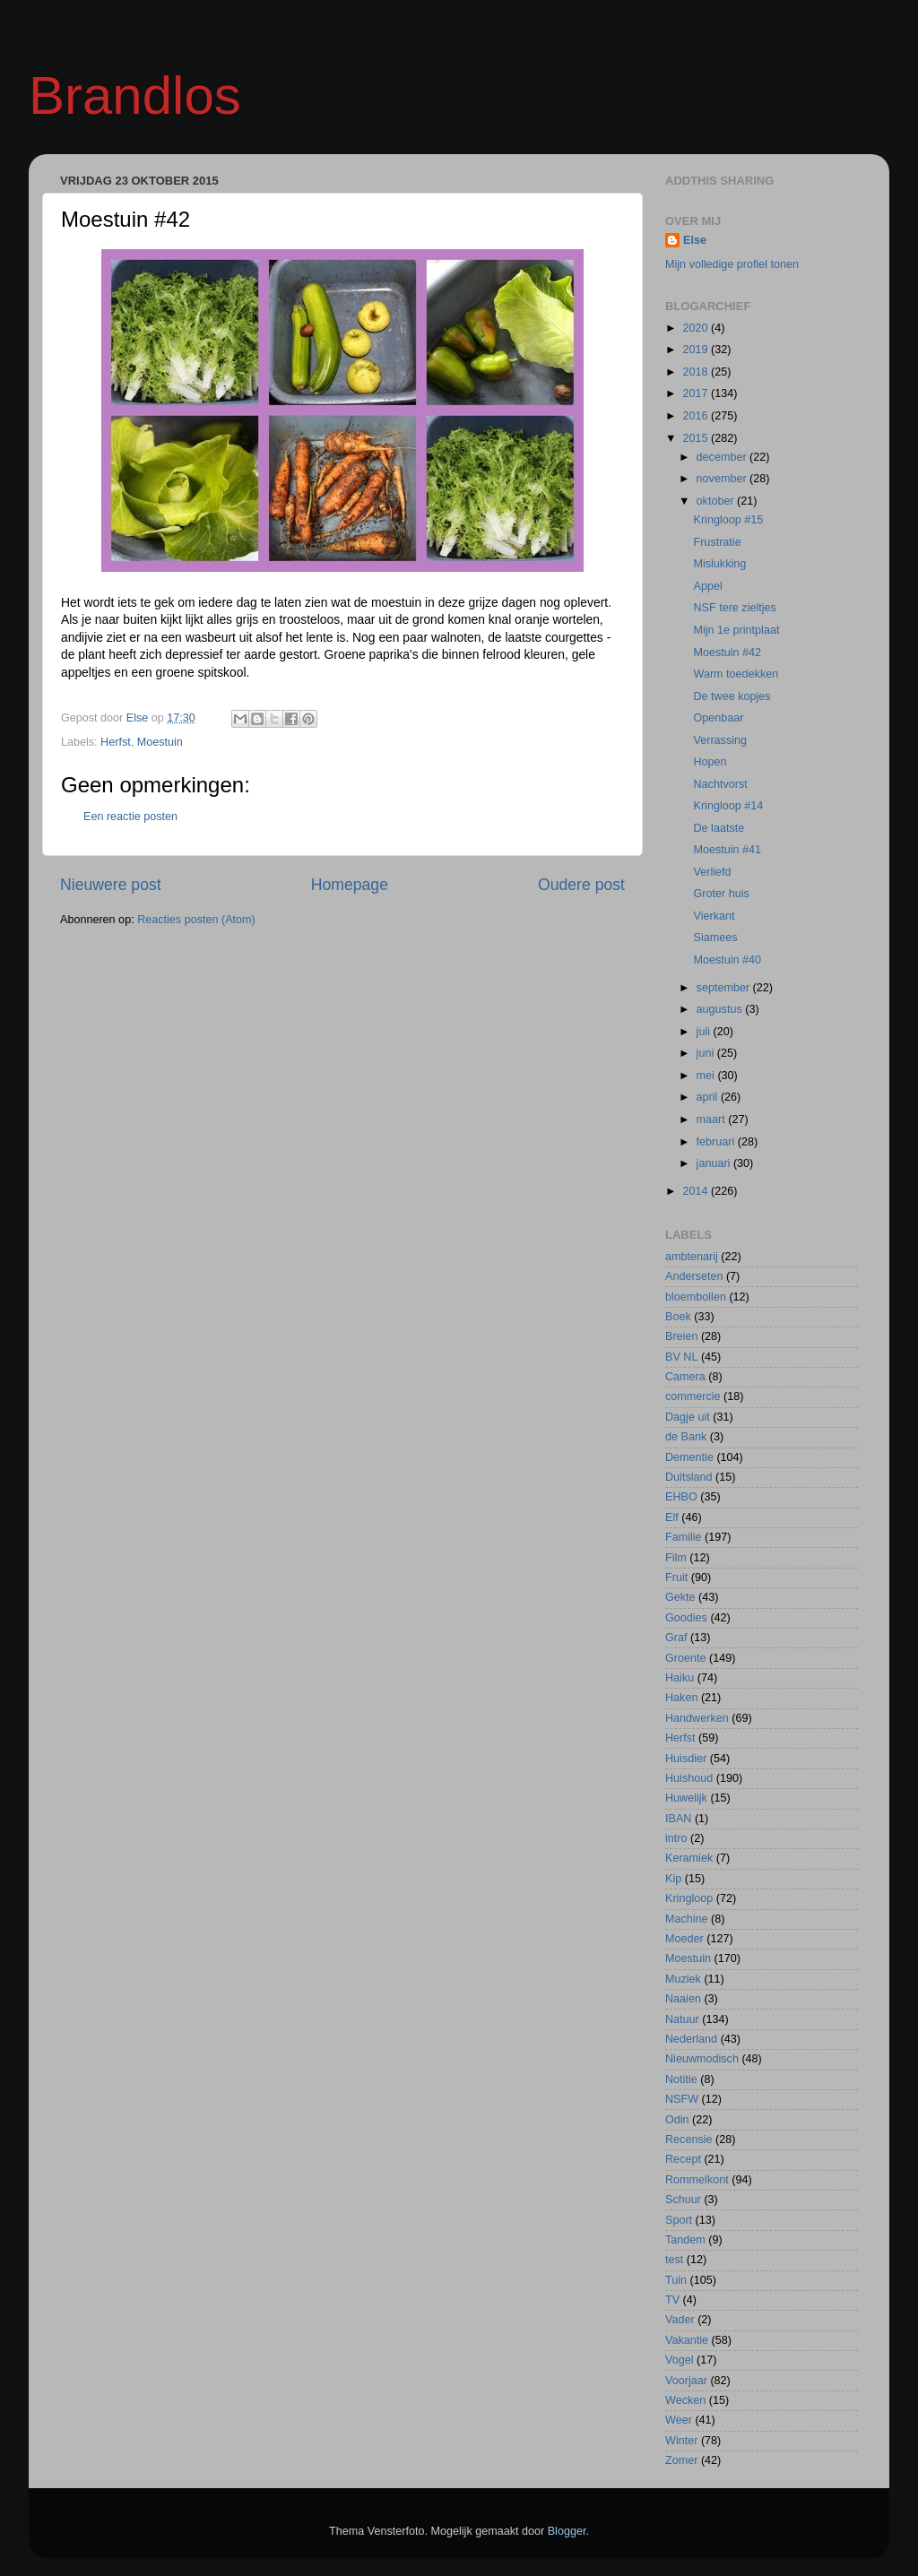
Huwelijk (686, 1798)
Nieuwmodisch (702, 2059)
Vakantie (686, 2340)
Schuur (683, 2199)
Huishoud (689, 1778)
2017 (696, 393)
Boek (678, 1316)
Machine (686, 1919)
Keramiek (689, 1858)
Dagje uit (687, 1417)
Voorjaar (686, 2380)
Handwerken (697, 1718)
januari (715, 1163)
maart (713, 1119)
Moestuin (160, 742)
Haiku (679, 1678)
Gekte (680, 1597)
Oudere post (581, 885)
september (725, 987)
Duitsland (689, 1477)
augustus (721, 1009)
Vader (680, 2319)
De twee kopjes (731, 696)
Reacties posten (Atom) (196, 919)
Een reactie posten (130, 816)
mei (707, 1075)
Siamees (715, 937)
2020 (696, 328)
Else (694, 240)
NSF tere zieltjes (734, 607)
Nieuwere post (110, 885)
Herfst (115, 742)
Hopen (709, 762)
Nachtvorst (720, 784)
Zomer (681, 2460)
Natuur (682, 2019)
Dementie (689, 1457)
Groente (685, 1658)
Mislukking (719, 564)
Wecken (685, 2400)
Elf (672, 1517)
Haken (681, 1697)
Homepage (349, 885)
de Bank (685, 1437)
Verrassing (720, 740)
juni (707, 1053)
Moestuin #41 (727, 849)
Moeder (684, 1938)
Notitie (681, 2079)
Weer (678, 2420)
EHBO (681, 1497)
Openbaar (718, 718)
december (723, 457)
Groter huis (721, 893)
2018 (696, 372)
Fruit (676, 1577)
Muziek (683, 1979)
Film (676, 1558)
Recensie (689, 2139)
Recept (683, 2159)
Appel (707, 586)
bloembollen (695, 1297)
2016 (696, 416)
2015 (696, 438)
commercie (693, 1396)
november (723, 478)
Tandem (685, 2240)
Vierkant (713, 916)
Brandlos (135, 95)
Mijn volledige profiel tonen (732, 264)
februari (717, 1142)
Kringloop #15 (728, 520)
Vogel (679, 2360)
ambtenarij (691, 1256)
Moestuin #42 (727, 652)
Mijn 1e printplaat (736, 630)
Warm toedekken (735, 674)
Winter (681, 2440)
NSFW (681, 2099)
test (674, 2259)
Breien (681, 1336)
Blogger (567, 2531)
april (709, 1097)
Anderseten (694, 1276)
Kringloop (689, 1898)
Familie (683, 1537)
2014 (696, 1191)
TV (672, 2300)
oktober (717, 501)
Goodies (686, 1618)
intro (676, 1838)
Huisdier (685, 1758)
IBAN (678, 1818)
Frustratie (716, 542)
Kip (673, 1878)
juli (705, 1031)
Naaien (683, 1999)
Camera (685, 1376)
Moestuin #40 (727, 960)
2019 (696, 349)
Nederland (691, 2039)
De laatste (718, 828)
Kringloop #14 (728, 806)
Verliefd (712, 872)
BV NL (681, 1357)
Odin (677, 2120)
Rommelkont (697, 2180)
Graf (676, 1637)
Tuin (676, 2280)
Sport (678, 2220)
